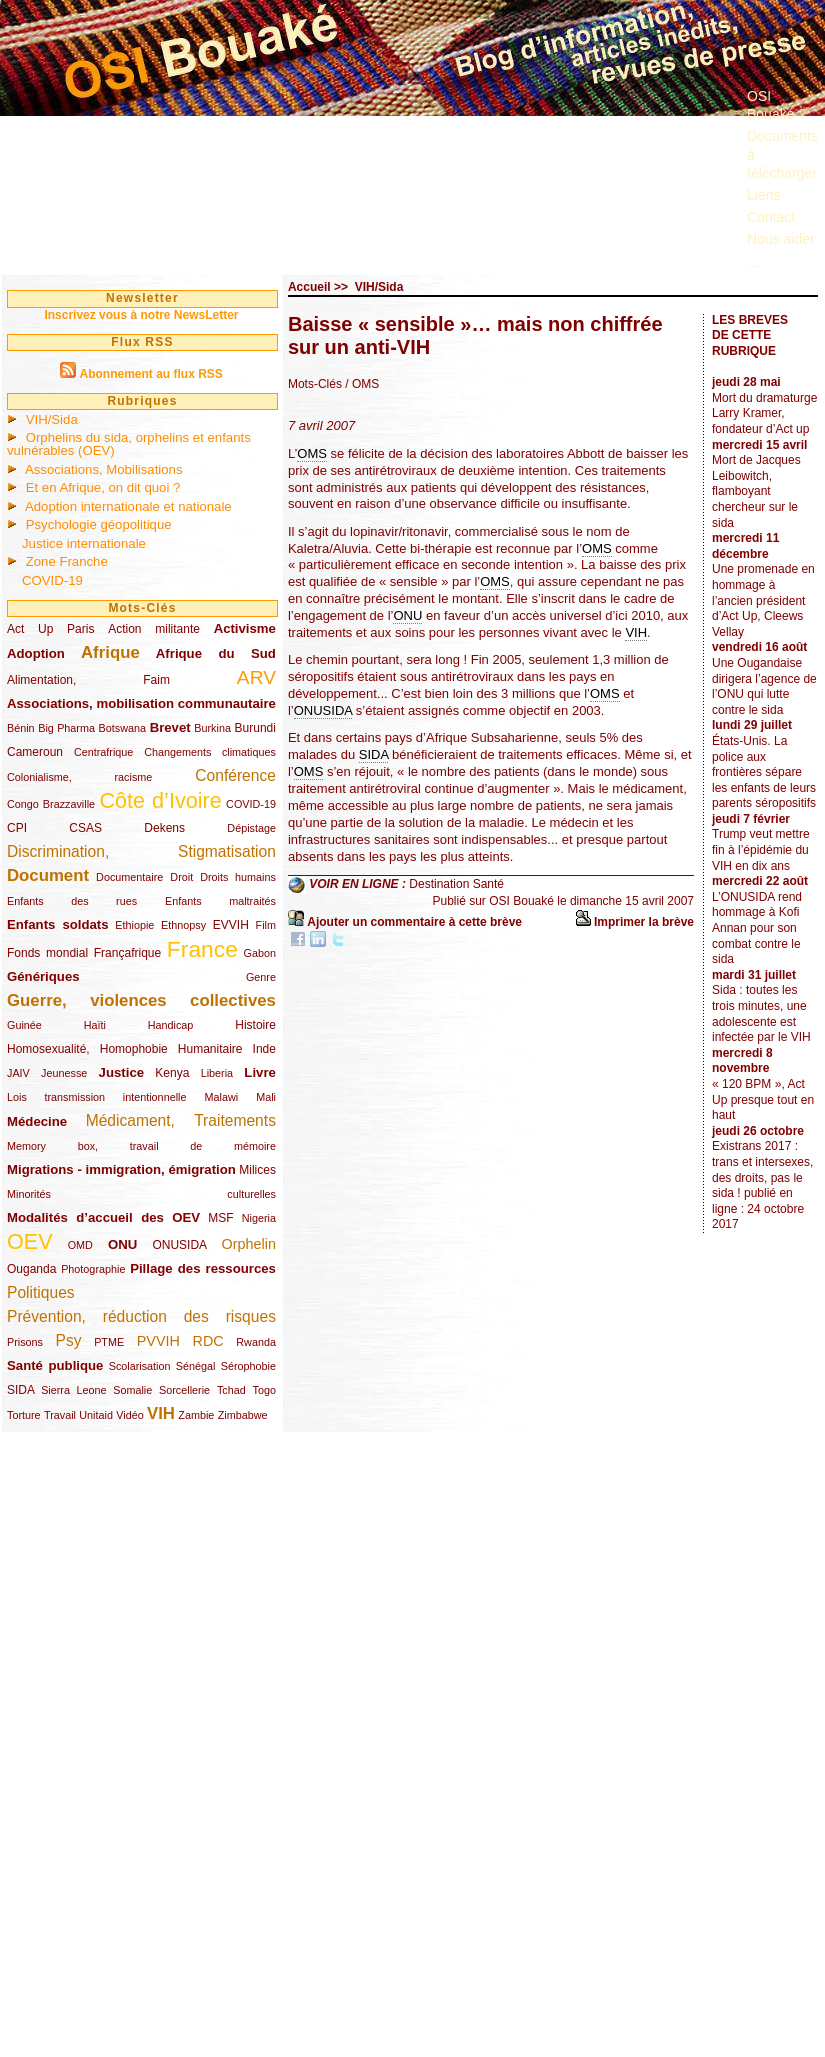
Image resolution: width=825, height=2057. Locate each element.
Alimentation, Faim (88, 680)
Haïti (95, 1025)
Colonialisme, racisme (79, 777)
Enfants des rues (72, 901)
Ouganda (31, 1269)
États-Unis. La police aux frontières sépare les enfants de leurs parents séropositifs (764, 772)
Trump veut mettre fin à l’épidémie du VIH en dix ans (761, 849)
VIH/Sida (52, 419)
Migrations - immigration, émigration (121, 1169)
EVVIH (231, 925)
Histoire (255, 1025)
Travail (60, 1415)
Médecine (37, 1121)
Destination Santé (456, 885)
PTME (109, 1342)
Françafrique (127, 953)
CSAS (85, 828)
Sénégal (196, 1366)
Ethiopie (134, 925)
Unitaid (96, 1415)
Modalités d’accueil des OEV (103, 1217)
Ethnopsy (183, 925)
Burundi (255, 728)
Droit (181, 877)
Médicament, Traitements (181, 1120)
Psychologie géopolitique (99, 524)
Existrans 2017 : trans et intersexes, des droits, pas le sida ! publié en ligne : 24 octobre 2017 (762, 1185)
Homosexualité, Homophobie (87, 1049)
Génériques (43, 976)
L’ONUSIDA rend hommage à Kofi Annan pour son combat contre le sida (757, 928)
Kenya (172, 1073)
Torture (24, 1415)
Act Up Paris (50, 629)
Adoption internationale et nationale (128, 506)
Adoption (36, 653)
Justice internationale (84, 543)
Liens (763, 195)
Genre (261, 977)
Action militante (154, 629)
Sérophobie (248, 1366)
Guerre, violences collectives (141, 1000)
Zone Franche (67, 561)
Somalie (132, 1390)
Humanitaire (210, 1049)
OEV (30, 1241)
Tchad (231, 1390)
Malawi (221, 1097)
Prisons (25, 1342)
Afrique (110, 652)
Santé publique (55, 1365)
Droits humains (238, 877)
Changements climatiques (210, 752)
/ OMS (362, 384)
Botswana (122, 728)
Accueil (309, 287)
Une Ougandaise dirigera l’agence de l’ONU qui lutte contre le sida (764, 686)
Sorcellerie (184, 1390)
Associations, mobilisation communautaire (141, 703)
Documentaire (129, 877)
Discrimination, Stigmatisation (141, 851)
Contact (771, 217)
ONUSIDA (179, 1245)
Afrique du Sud (216, 653)
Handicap (171, 1025)
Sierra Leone (73, 1390)
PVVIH (158, 1341)
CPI (17, 828)
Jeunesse (64, 1073)
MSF (220, 1218)
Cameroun (35, 752)
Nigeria (259, 1218)
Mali (266, 1097)
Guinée (24, 1025)
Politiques (41, 1292)
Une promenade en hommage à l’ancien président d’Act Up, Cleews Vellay (763, 600)
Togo (263, 1390)
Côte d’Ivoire (160, 800)
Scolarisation (140, 1366)
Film (266, 925)
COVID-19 (52, 580)
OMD (80, 1245)
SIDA (20, 1390)
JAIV (18, 1073)
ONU (122, 1244)
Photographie (93, 1269)
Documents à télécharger (782, 154)
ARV (256, 677)
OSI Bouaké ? (776, 105)
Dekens (164, 828)
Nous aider (781, 239)
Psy (69, 1340)
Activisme (245, 628)
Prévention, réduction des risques (141, 1316)
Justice (121, 1072)
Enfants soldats (58, 924)
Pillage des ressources (203, 1268)
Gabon (260, 953)
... (753, 262)
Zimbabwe (243, 1415)
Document (48, 875)
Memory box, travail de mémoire (141, 1146)
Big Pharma (66, 728)
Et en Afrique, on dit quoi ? (103, 487)
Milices (257, 1170)
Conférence (235, 775)
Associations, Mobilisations (104, 469)
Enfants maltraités (220, 901)
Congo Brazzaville (51, 804)
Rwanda (256, 1342)
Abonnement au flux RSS (150, 374)
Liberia (217, 1073)
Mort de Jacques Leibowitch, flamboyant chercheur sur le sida (756, 491)
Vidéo (129, 1415)
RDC (208, 1341)
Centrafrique (103, 752)
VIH (161, 1413)
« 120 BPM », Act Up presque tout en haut (763, 1099)
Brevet (170, 727)
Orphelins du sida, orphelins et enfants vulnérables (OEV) (129, 444)
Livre (260, 1072)
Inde (264, 1049)
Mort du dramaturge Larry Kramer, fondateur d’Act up (764, 413)
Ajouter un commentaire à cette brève (414, 922)
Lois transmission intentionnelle (96, 1097)
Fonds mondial (47, 953)
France (202, 949)
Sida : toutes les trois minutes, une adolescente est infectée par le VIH (761, 1013)
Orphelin (249, 1244)
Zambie (196, 1415)
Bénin (21, 728)
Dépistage (251, 828)
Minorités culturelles (141, 1194)
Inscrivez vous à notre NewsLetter (141, 315)
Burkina (212, 728)
